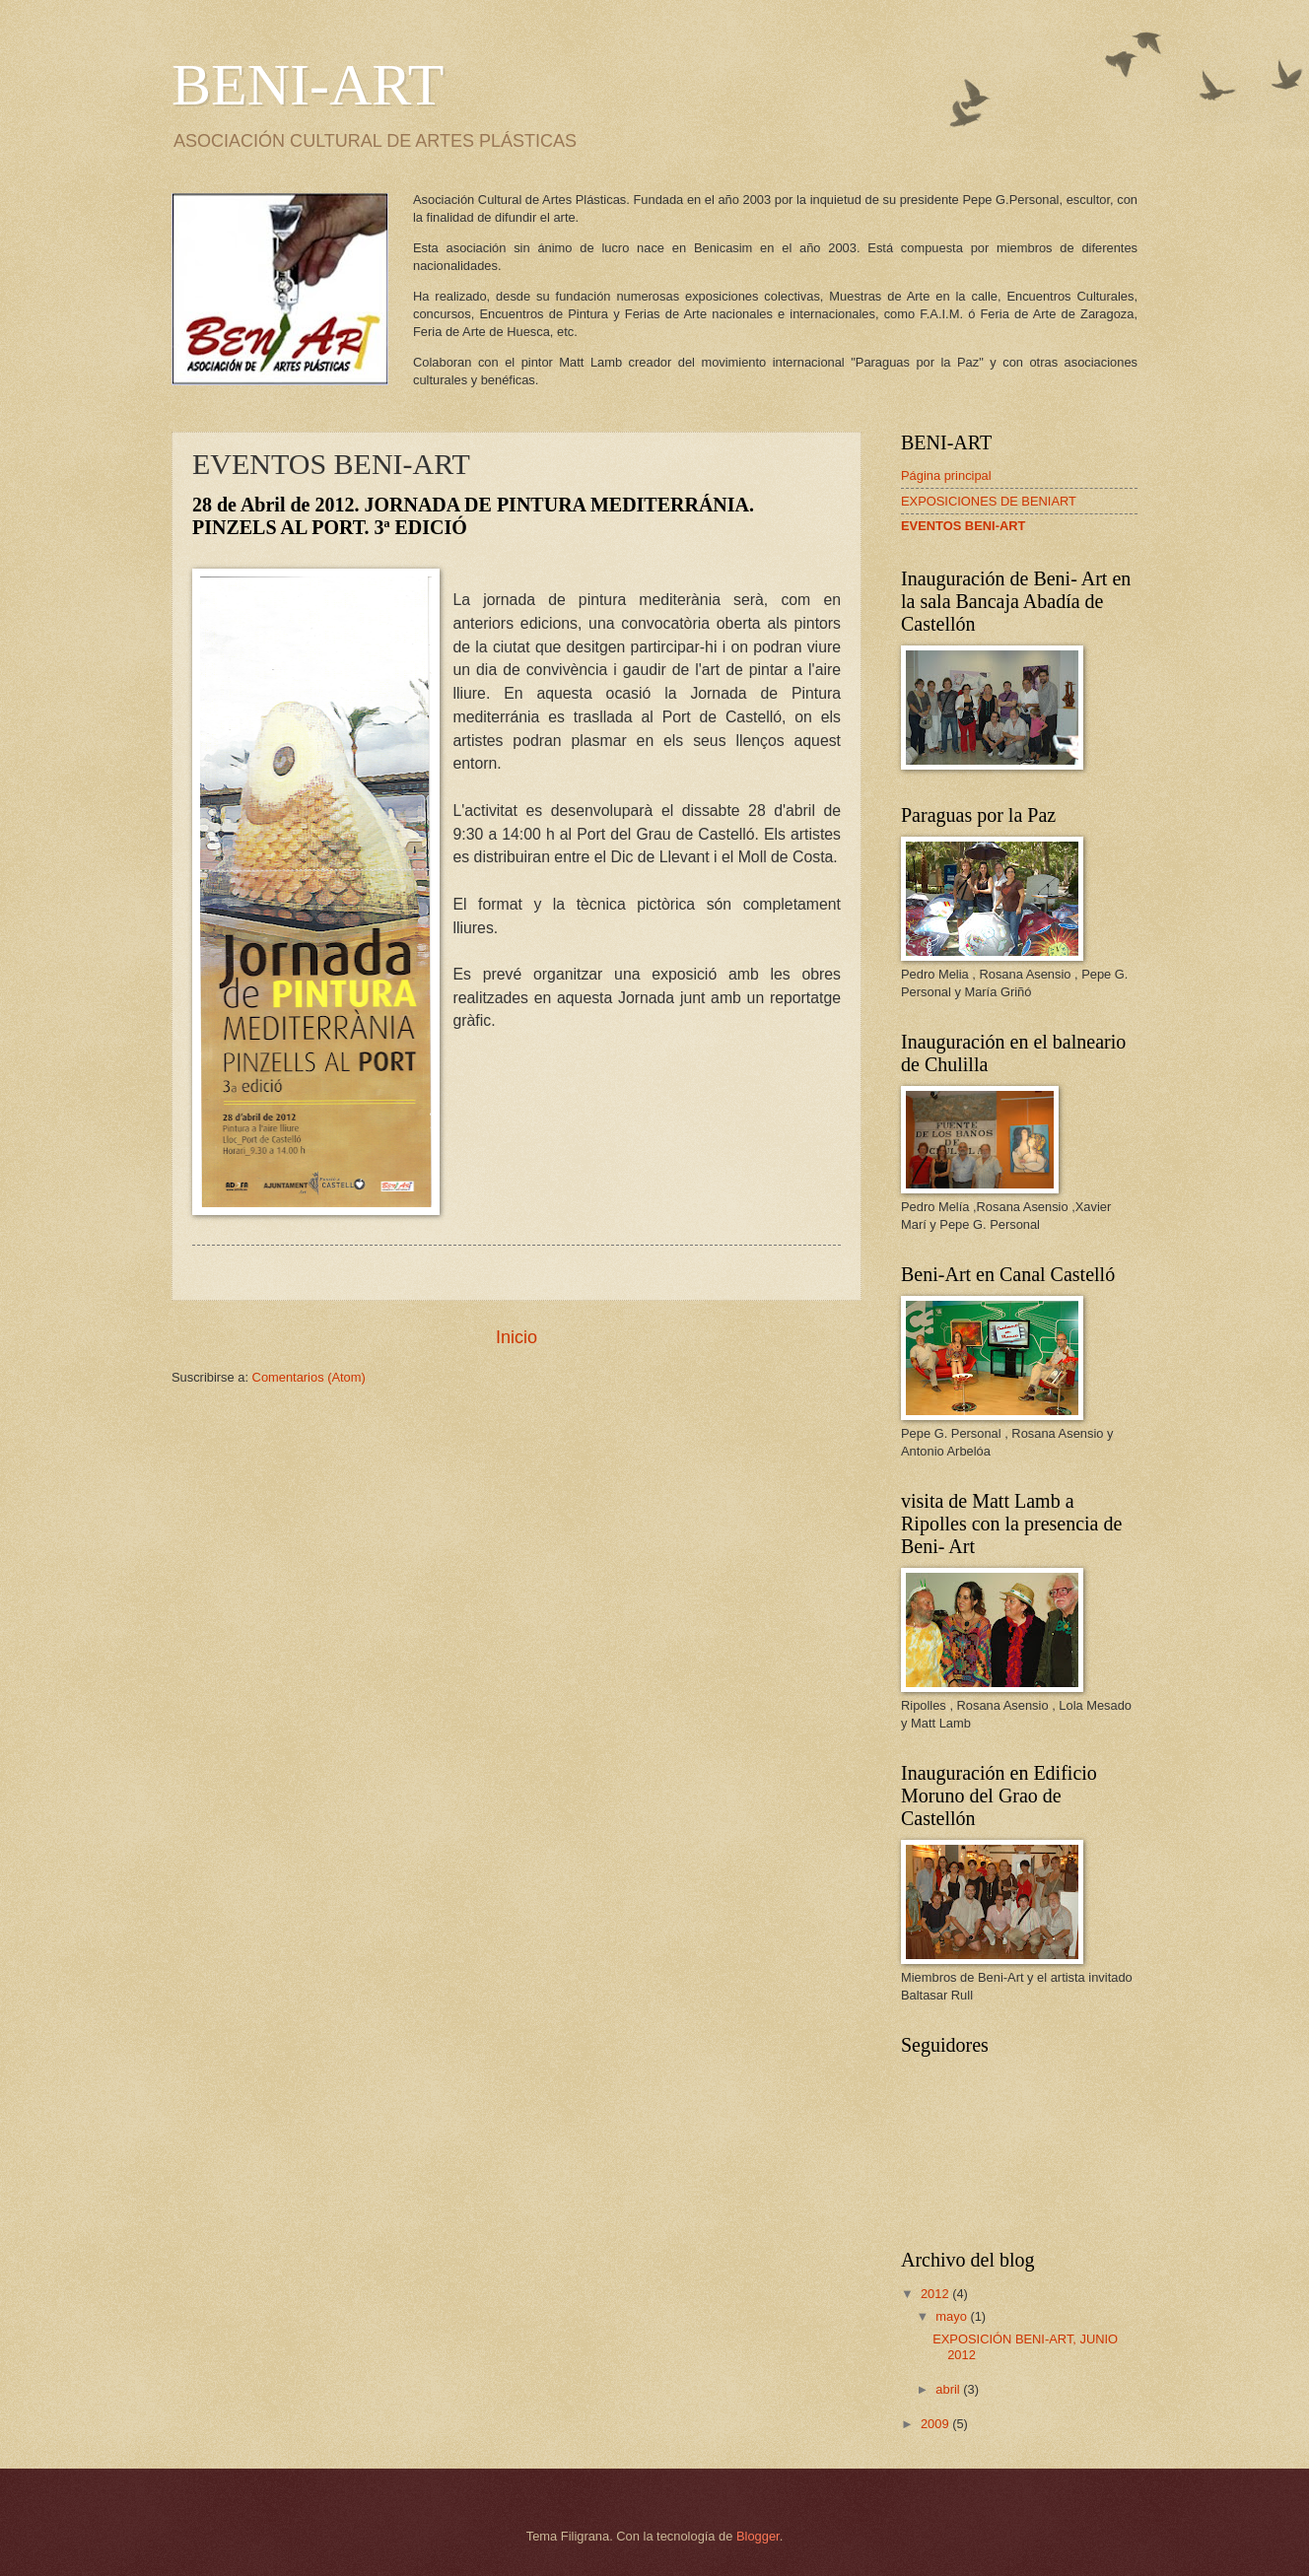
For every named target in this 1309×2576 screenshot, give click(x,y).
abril (949, 2389)
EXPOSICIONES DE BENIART (988, 501)
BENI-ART (308, 84)
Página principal (946, 475)
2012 (936, 2293)
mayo (952, 2316)
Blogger (758, 2536)
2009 (936, 2423)
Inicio (516, 1337)
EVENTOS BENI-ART (963, 525)
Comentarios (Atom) (309, 1377)
